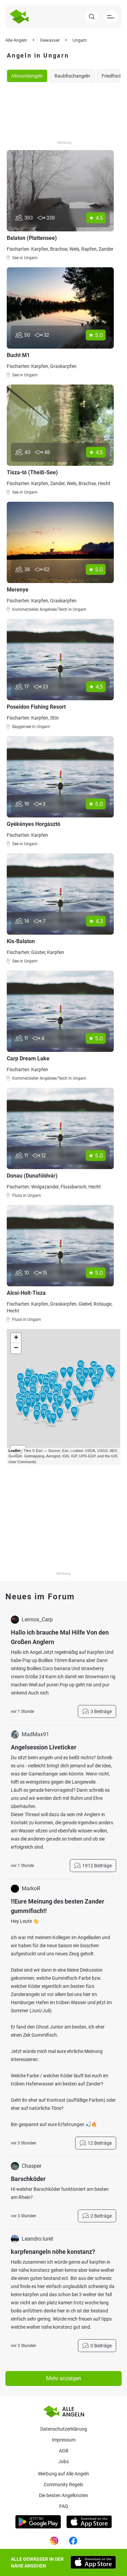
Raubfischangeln (72, 76)
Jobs (63, 2461)
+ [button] (16, 1338)
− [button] (16, 1348)
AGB (63, 2450)
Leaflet (14, 1451)
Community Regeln (63, 2484)
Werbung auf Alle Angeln (63, 2473)
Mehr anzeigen (63, 2378)
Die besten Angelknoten (63, 2495)
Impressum (64, 2440)
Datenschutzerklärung (63, 2429)
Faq (63, 2506)
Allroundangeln (27, 76)
